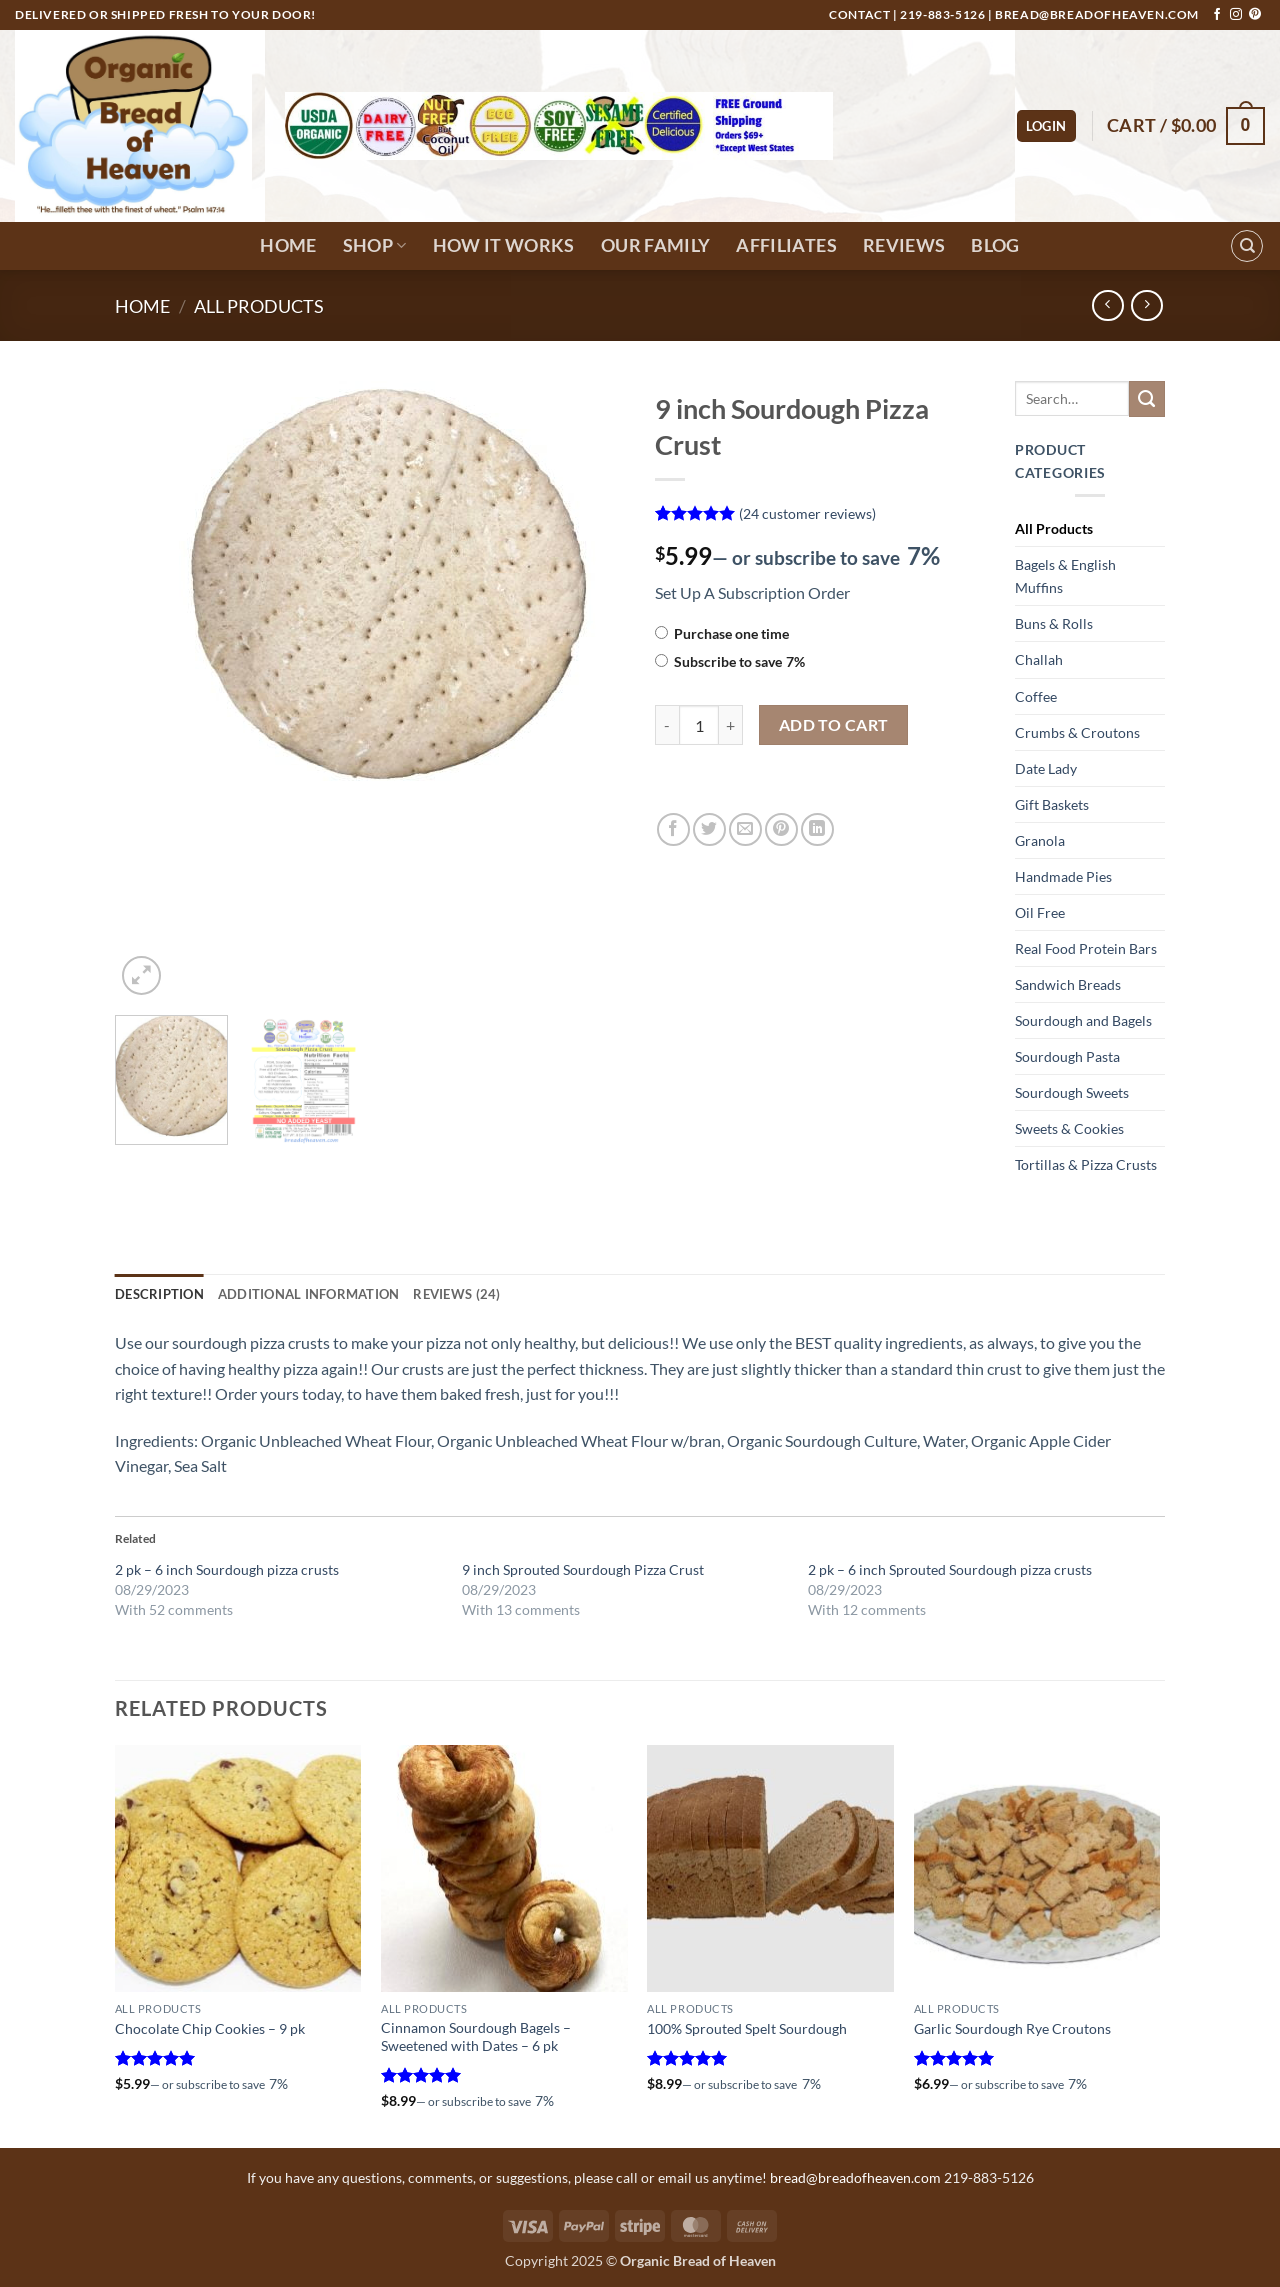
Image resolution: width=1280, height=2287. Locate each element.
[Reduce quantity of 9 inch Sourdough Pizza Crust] (667, 725)
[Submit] (1147, 399)
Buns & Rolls (1054, 623)
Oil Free (1040, 912)
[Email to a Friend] (745, 829)
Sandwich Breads (1068, 984)
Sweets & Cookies (1069, 1128)
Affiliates (786, 245)
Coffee (1036, 696)
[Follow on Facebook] (1217, 15)
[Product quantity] (699, 725)
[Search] (1247, 246)
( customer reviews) (807, 512)
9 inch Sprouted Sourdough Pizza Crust (583, 1569)
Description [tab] (159, 1294)
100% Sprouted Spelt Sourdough (747, 2028)
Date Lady (1046, 768)
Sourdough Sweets (1072, 1092)
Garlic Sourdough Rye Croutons (1012, 2028)
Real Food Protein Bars (1086, 948)
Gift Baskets (1052, 804)
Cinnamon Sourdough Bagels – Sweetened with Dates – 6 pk (476, 2037)
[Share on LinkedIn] (817, 829)
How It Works (504, 245)
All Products (259, 306)
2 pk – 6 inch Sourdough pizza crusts (227, 1569)
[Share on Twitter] (709, 829)
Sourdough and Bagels (1083, 1020)
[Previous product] (1146, 305)
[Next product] (1107, 305)
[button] (1046, 126)
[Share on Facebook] (673, 829)
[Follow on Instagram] (1236, 15)
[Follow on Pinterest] (1255, 15)
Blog (995, 245)
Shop (375, 245)
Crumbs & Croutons (1077, 732)
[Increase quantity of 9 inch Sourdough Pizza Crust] (731, 725)
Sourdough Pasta (1067, 1056)
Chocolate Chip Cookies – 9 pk (210, 2028)
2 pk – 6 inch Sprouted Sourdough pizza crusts (950, 1569)
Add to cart (834, 725)
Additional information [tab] (309, 1294)
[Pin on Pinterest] (781, 829)
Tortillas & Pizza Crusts (1086, 1164)
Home (288, 245)
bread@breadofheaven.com (1097, 14)
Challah (1039, 659)
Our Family (656, 245)
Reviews (904, 245)
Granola (1040, 840)
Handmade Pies (1063, 876)
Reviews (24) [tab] (456, 1294)
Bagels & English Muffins (1065, 576)
